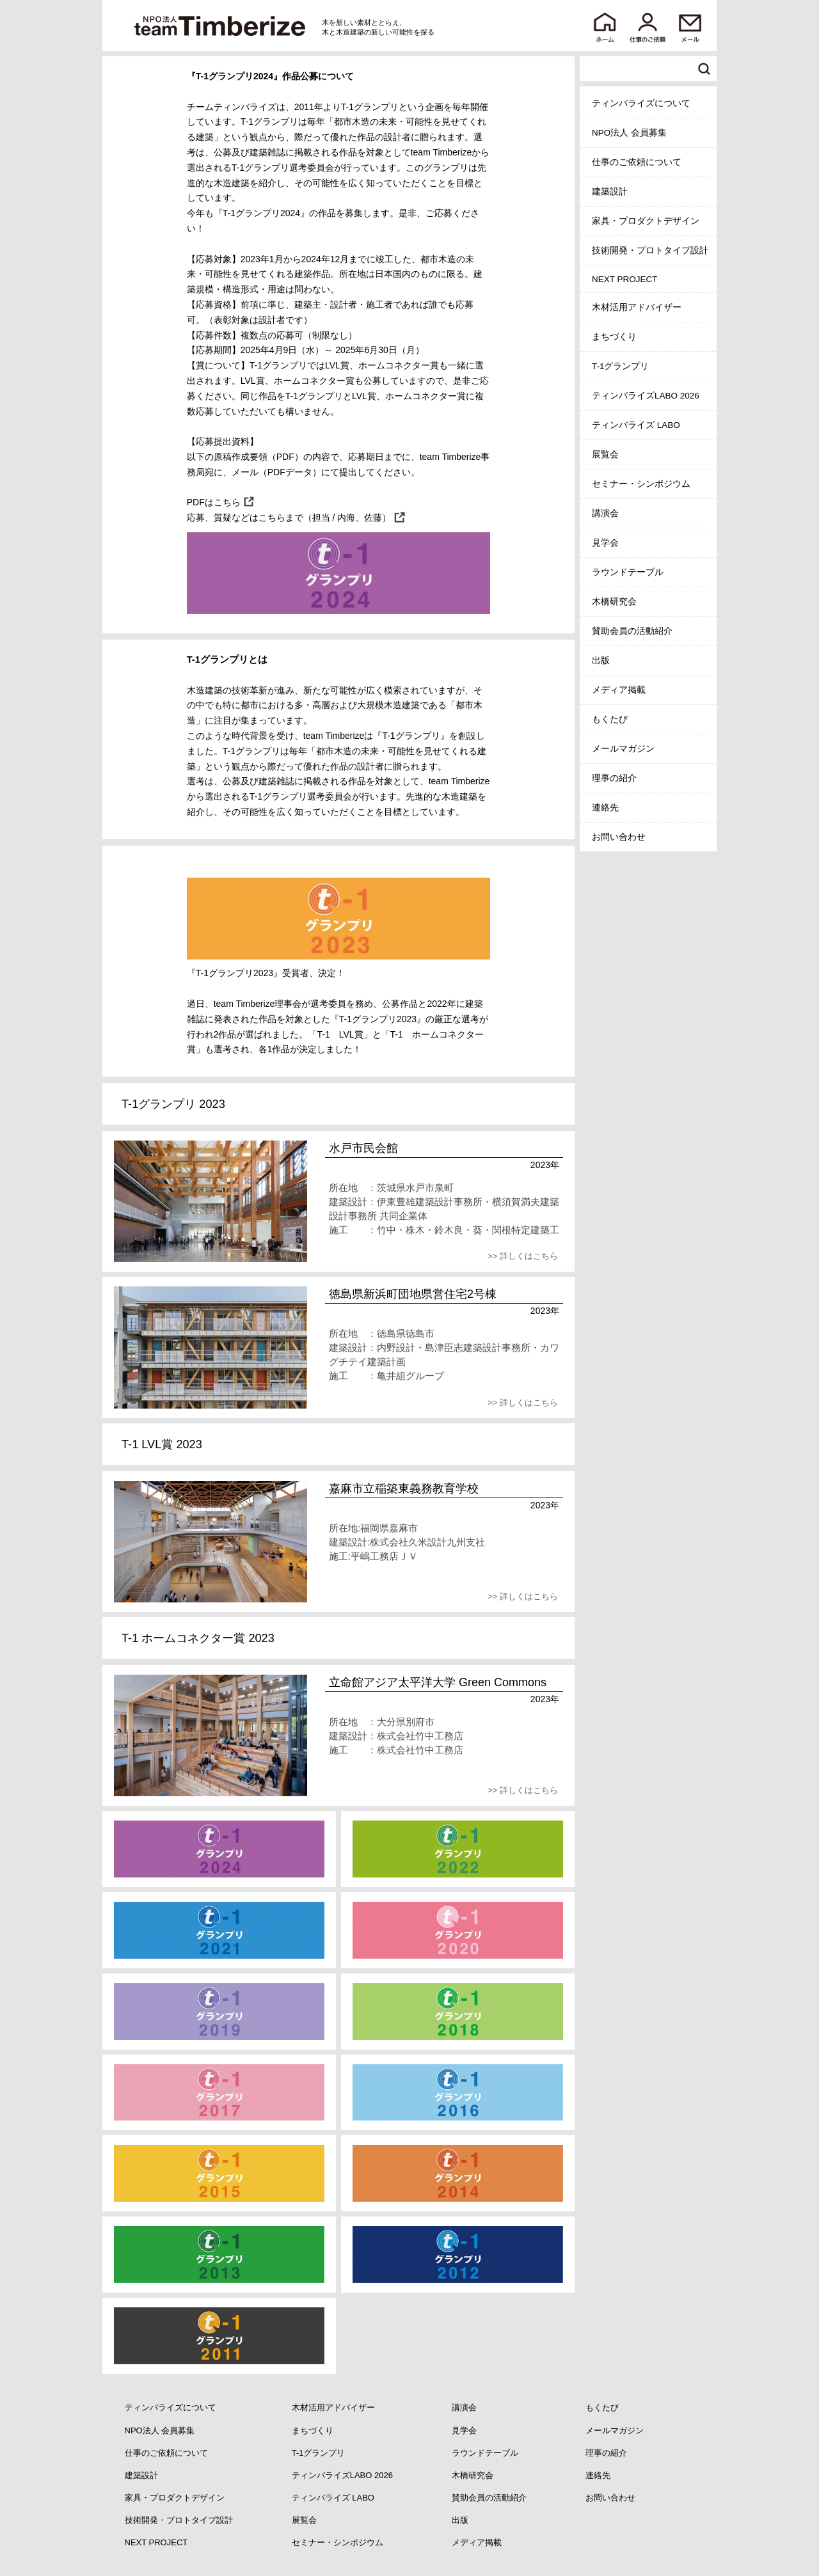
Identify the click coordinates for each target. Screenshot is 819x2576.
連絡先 (605, 807)
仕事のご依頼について (636, 162)
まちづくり (614, 337)
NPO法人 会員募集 (629, 133)
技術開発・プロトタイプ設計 (650, 250)
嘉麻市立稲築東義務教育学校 (404, 1488)
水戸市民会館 (363, 1148)
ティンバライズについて (641, 103)
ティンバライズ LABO (636, 425)
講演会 (605, 513)
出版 (601, 660)
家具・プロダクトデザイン (645, 221)
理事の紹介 (614, 778)
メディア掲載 (619, 690)
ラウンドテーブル (628, 572)
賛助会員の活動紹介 (632, 631)
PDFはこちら (214, 502)
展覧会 (605, 454)
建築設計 (610, 191)
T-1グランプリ (620, 366)
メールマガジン (623, 749)
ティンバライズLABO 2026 (645, 395)
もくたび (610, 719)
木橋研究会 (614, 601)
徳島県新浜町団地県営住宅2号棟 (413, 1294)
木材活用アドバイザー (636, 307)
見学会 (605, 543)
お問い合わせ (619, 837)
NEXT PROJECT (625, 279)
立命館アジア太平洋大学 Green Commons (437, 1682)
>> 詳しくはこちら (523, 1256)
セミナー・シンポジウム (641, 484)
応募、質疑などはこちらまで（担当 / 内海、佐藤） (289, 517)
